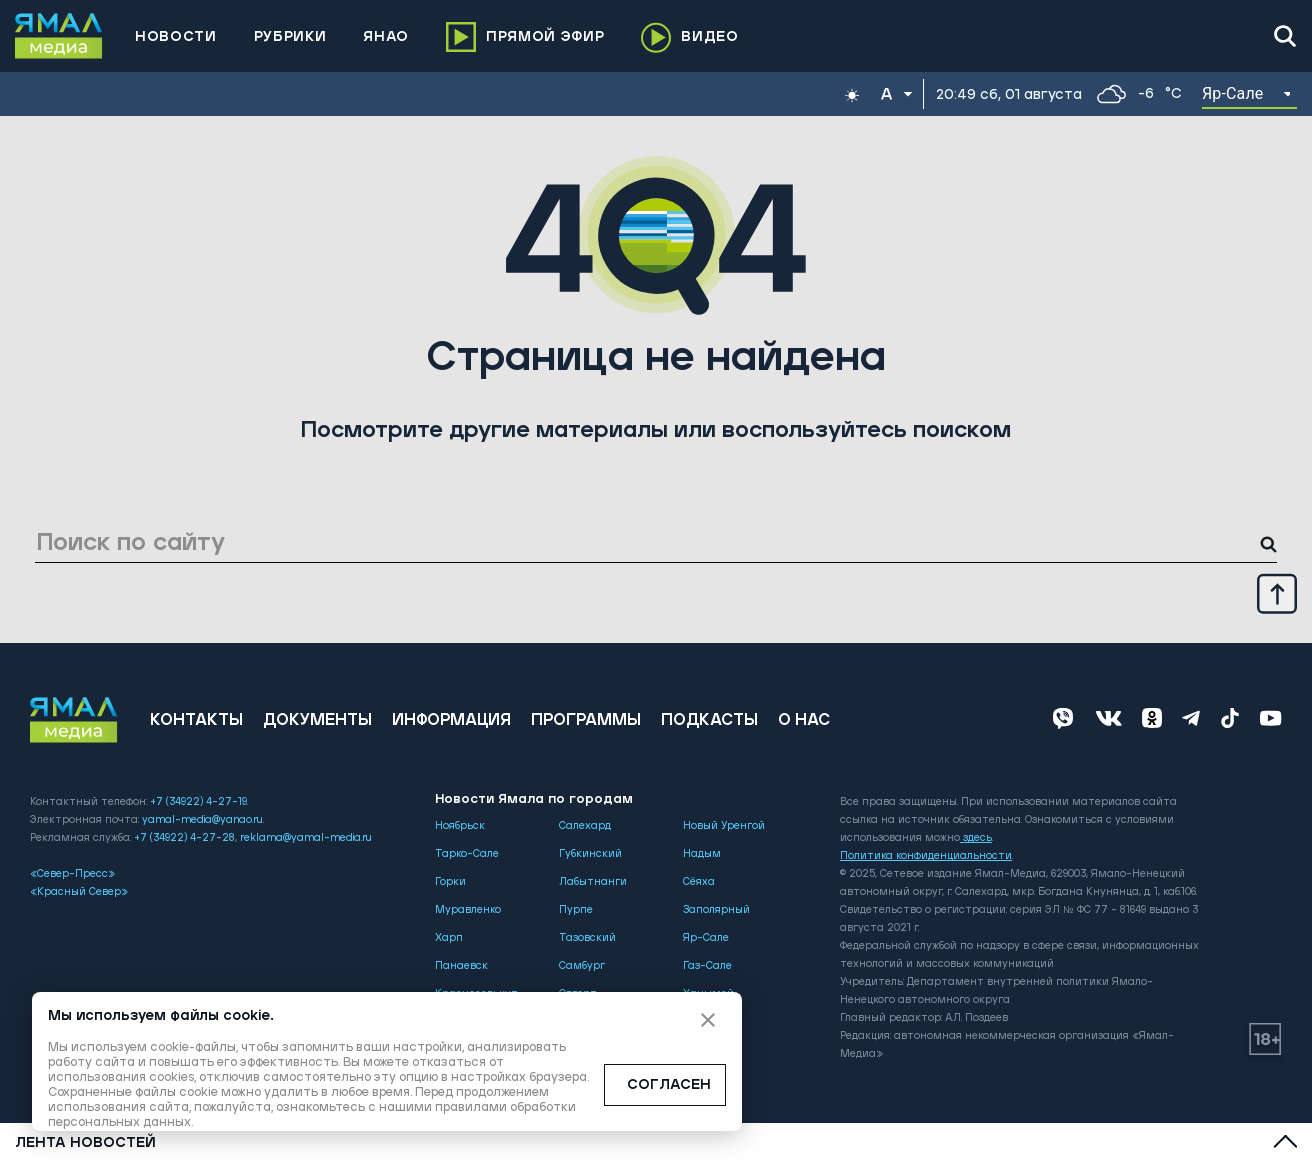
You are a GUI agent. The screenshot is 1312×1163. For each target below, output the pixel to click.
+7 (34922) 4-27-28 (184, 838)
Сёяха (699, 882)
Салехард (585, 826)
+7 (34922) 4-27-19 (198, 802)
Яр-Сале (706, 938)
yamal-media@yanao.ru (202, 820)
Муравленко (468, 910)
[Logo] (59, 36)
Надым (702, 854)
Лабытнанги (593, 882)
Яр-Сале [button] (1233, 93)
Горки (450, 882)
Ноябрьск (460, 826)
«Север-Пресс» (72, 874)
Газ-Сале (707, 966)
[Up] (1277, 593)
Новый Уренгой (724, 826)
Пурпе (576, 910)
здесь (976, 838)
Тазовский (587, 938)
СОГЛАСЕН (669, 1085)
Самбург (582, 966)
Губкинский (590, 854)
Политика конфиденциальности (926, 856)
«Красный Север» (79, 892)
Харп (449, 938)
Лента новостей (85, 1143)
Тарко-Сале (467, 854)
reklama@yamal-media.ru (306, 838)
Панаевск (461, 966)
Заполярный (716, 910)
